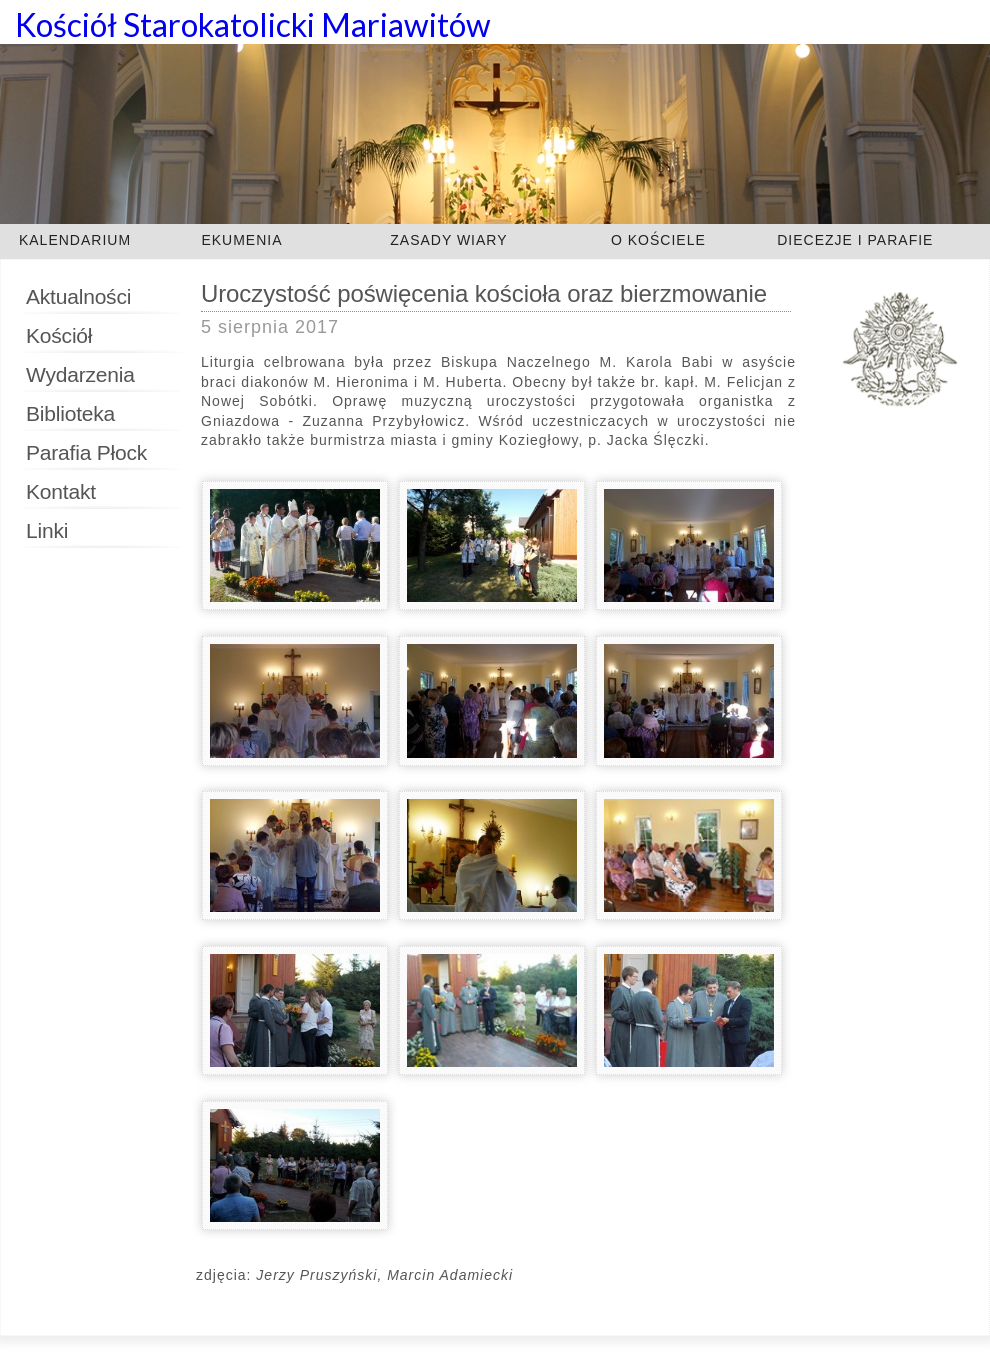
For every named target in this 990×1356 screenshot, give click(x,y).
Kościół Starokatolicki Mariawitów (253, 24)
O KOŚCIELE (658, 240)
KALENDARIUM (75, 240)
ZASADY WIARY (448, 240)
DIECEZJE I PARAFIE (855, 240)
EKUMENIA (241, 240)
